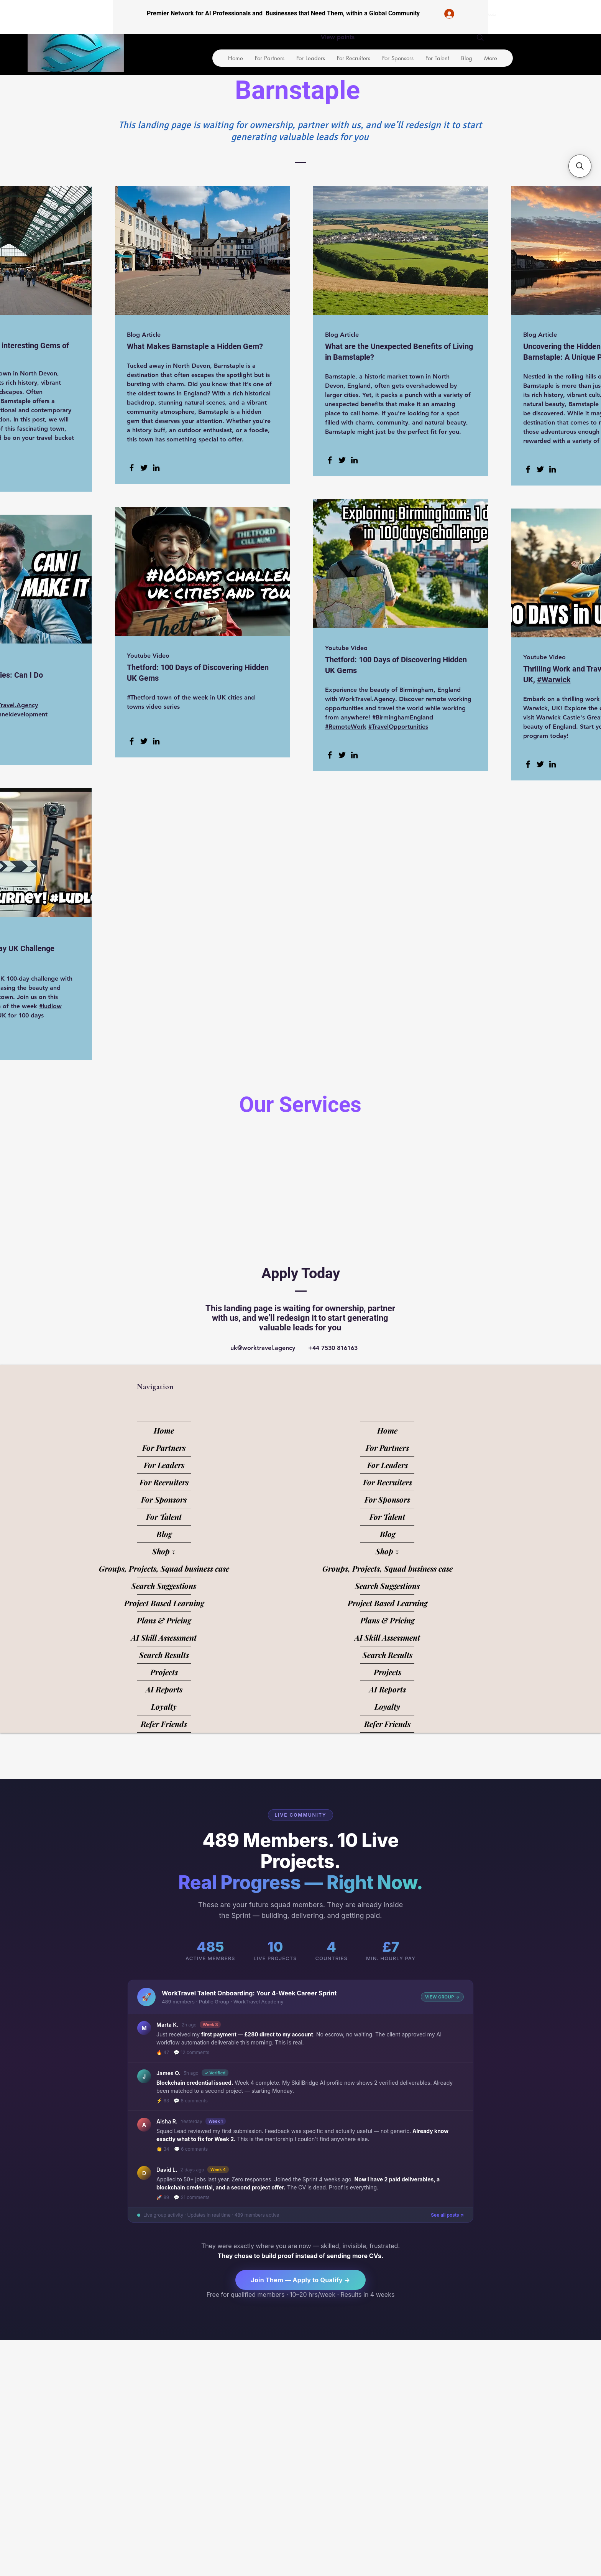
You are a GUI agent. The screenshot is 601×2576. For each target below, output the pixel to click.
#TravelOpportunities (398, 726)
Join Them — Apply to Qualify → (300, 2280)
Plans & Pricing (164, 1620)
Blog (164, 1534)
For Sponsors (164, 1499)
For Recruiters (164, 1482)
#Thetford (141, 697)
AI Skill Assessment (164, 1637)
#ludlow (50, 1006)
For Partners (164, 1447)
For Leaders (164, 1465)
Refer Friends (164, 1723)
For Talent (164, 1516)
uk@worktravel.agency (262, 1347)
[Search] (480, 38)
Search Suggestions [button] (164, 1585)
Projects (164, 1672)
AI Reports (164, 1689)
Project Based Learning (164, 1603)
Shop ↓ (164, 1551)
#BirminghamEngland (402, 717)
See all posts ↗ (447, 2215)
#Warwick (554, 679)
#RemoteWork (345, 726)
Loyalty (164, 1706)
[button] (579, 166)
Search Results (164, 1654)
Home (164, 1430)
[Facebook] (131, 467)
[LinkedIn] (156, 467)
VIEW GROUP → (442, 1997)
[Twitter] (144, 467)
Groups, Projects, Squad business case (164, 1568)
